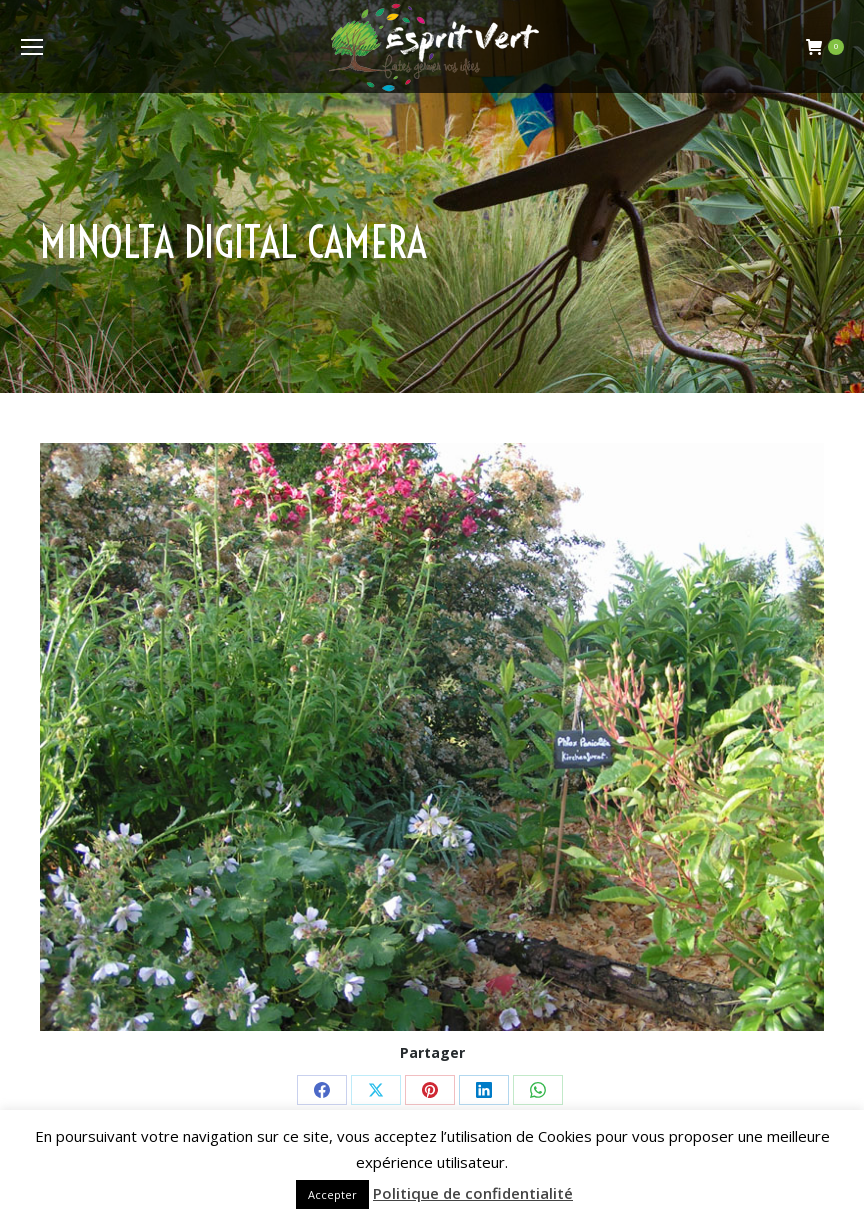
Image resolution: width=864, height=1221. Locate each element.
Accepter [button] (332, 1194)
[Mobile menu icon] (32, 47)
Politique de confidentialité (473, 1193)
